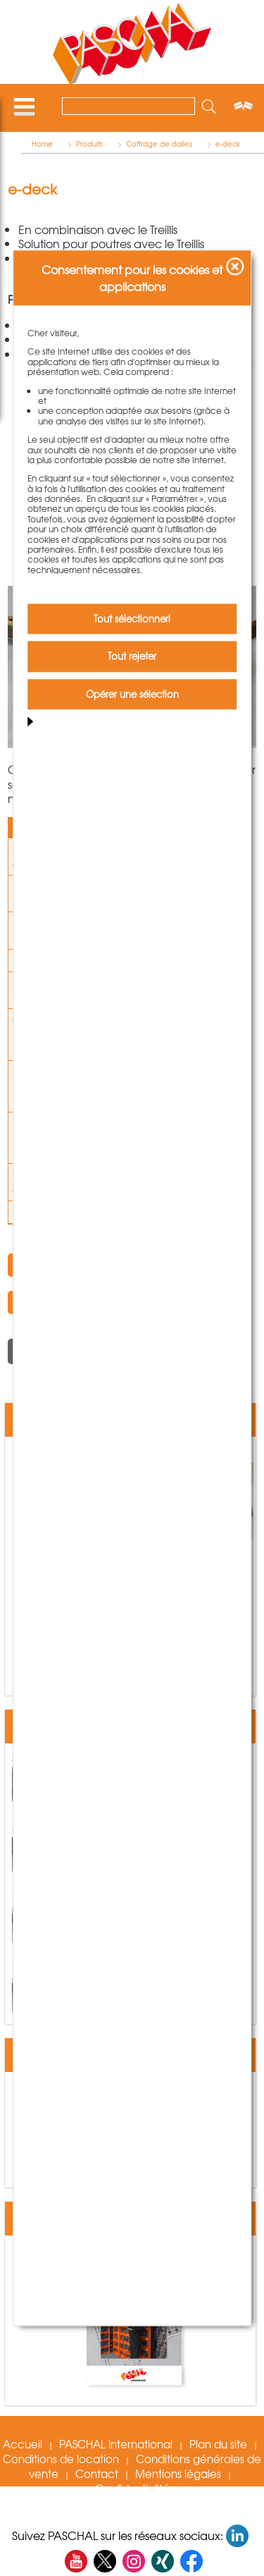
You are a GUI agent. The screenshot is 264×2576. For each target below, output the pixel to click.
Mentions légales (178, 2474)
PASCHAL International (115, 2444)
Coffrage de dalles (159, 144)
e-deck (227, 144)
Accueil (22, 2444)
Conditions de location (61, 2459)
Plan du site (218, 2444)
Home (42, 144)
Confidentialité (132, 2488)
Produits (89, 144)
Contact (96, 2474)
